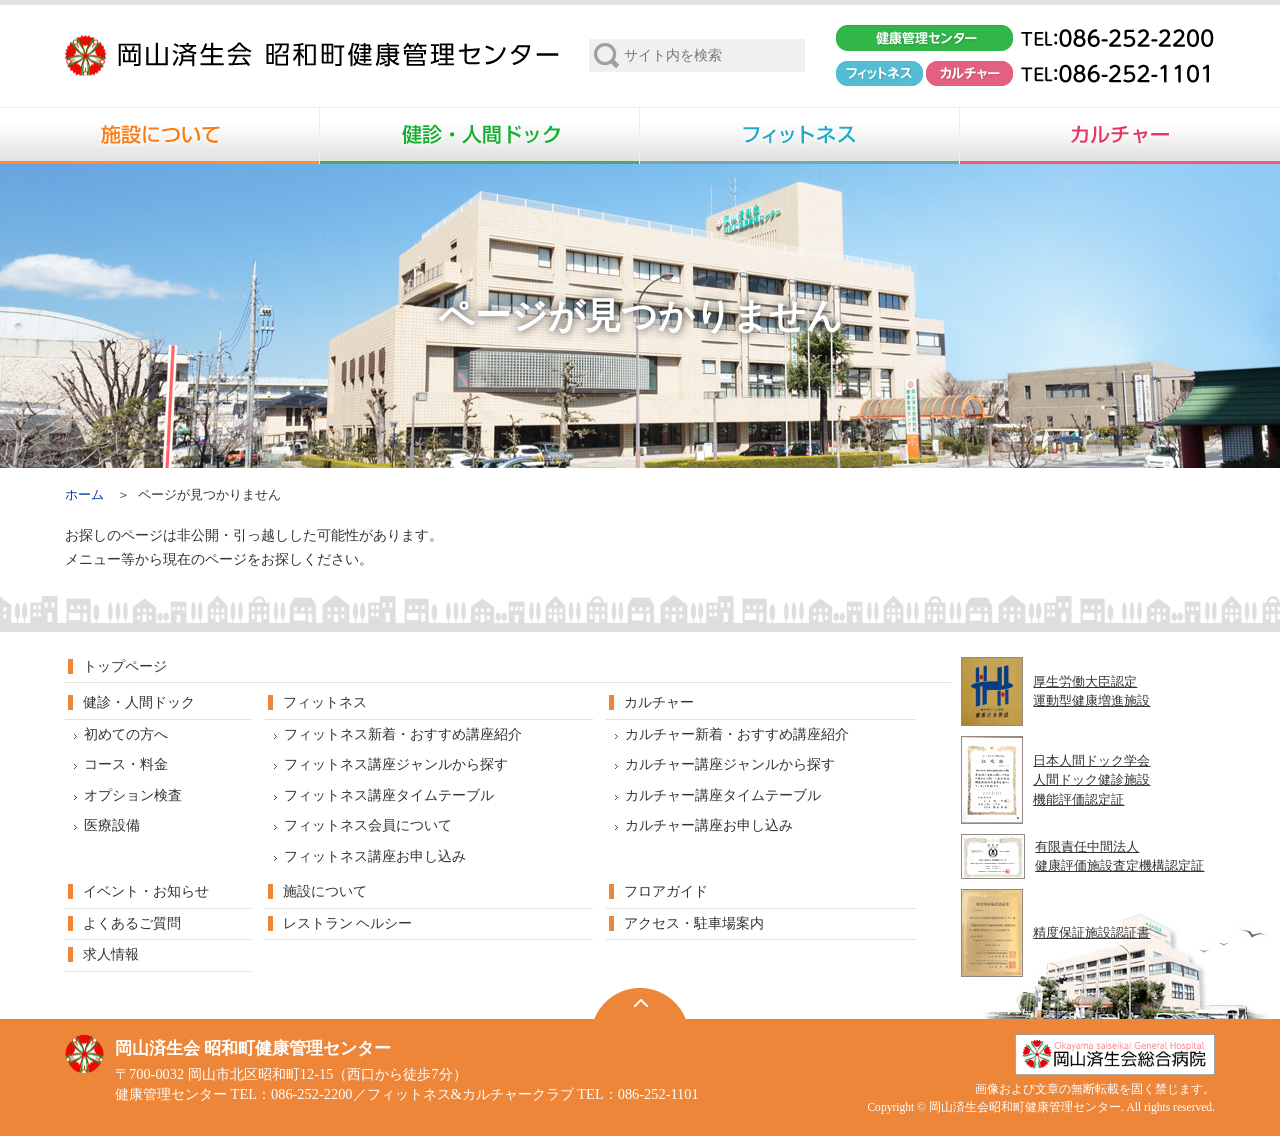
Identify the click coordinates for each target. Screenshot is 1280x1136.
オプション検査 (133, 795)
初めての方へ (126, 734)
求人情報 (111, 954)
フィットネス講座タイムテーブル (389, 795)
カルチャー (659, 702)
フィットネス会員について (368, 825)
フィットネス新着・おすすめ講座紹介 (403, 734)
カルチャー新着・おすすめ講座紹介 (737, 734)
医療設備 (112, 825)
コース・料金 (126, 764)
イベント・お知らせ (146, 891)
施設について (325, 891)
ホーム (84, 495)
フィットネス (325, 702)
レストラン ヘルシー (347, 923)
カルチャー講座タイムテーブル (723, 795)
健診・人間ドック (139, 702)
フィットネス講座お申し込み (375, 856)
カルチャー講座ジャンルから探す (730, 764)
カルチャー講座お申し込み (709, 825)
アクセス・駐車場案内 (694, 923)
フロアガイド (666, 891)
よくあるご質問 (132, 923)
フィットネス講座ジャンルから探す (396, 764)
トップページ (125, 666)
